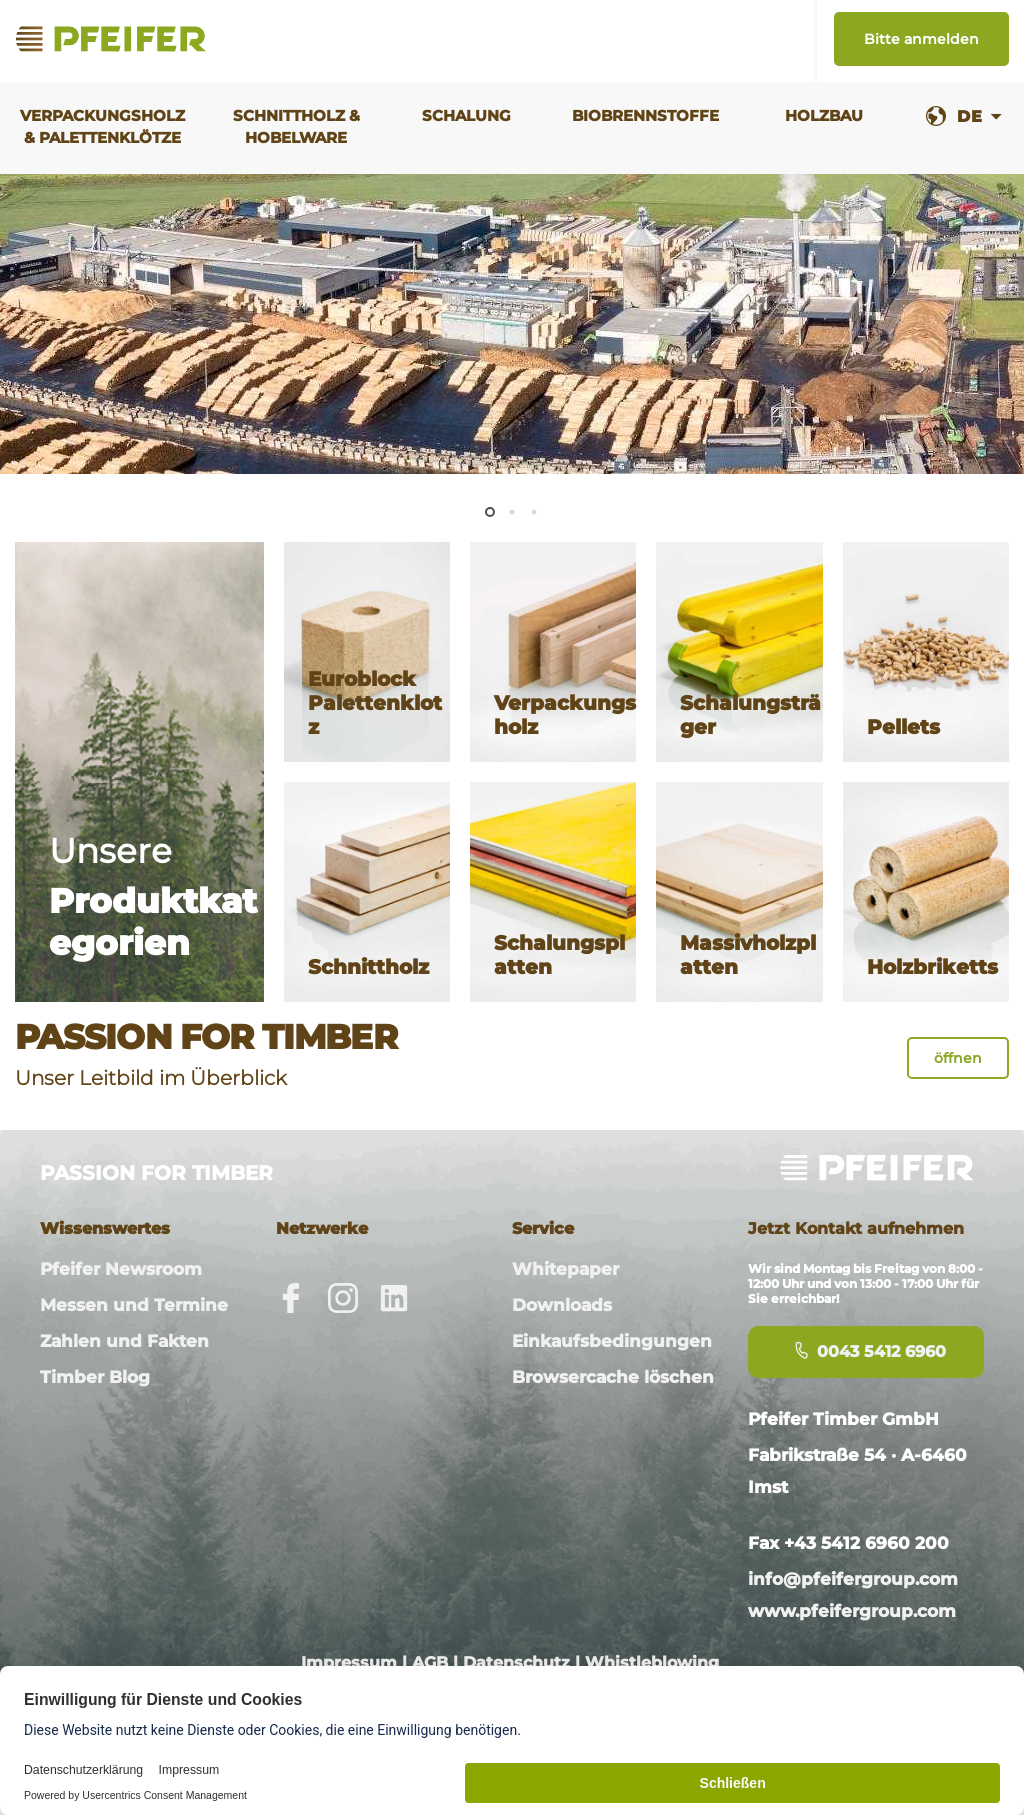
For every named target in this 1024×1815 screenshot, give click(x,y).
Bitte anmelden (921, 39)
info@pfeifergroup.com (853, 1579)
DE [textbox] (969, 116)
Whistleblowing (652, 1662)
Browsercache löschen (613, 1377)
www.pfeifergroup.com (852, 1611)
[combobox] (979, 117)
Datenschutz (516, 1662)
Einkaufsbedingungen (612, 1341)
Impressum (349, 1662)
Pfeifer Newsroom (121, 1269)
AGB (430, 1662)
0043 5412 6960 (866, 1351)
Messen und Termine (134, 1305)
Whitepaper (565, 1269)
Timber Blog (95, 1377)
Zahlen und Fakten (124, 1341)
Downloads (562, 1305)
